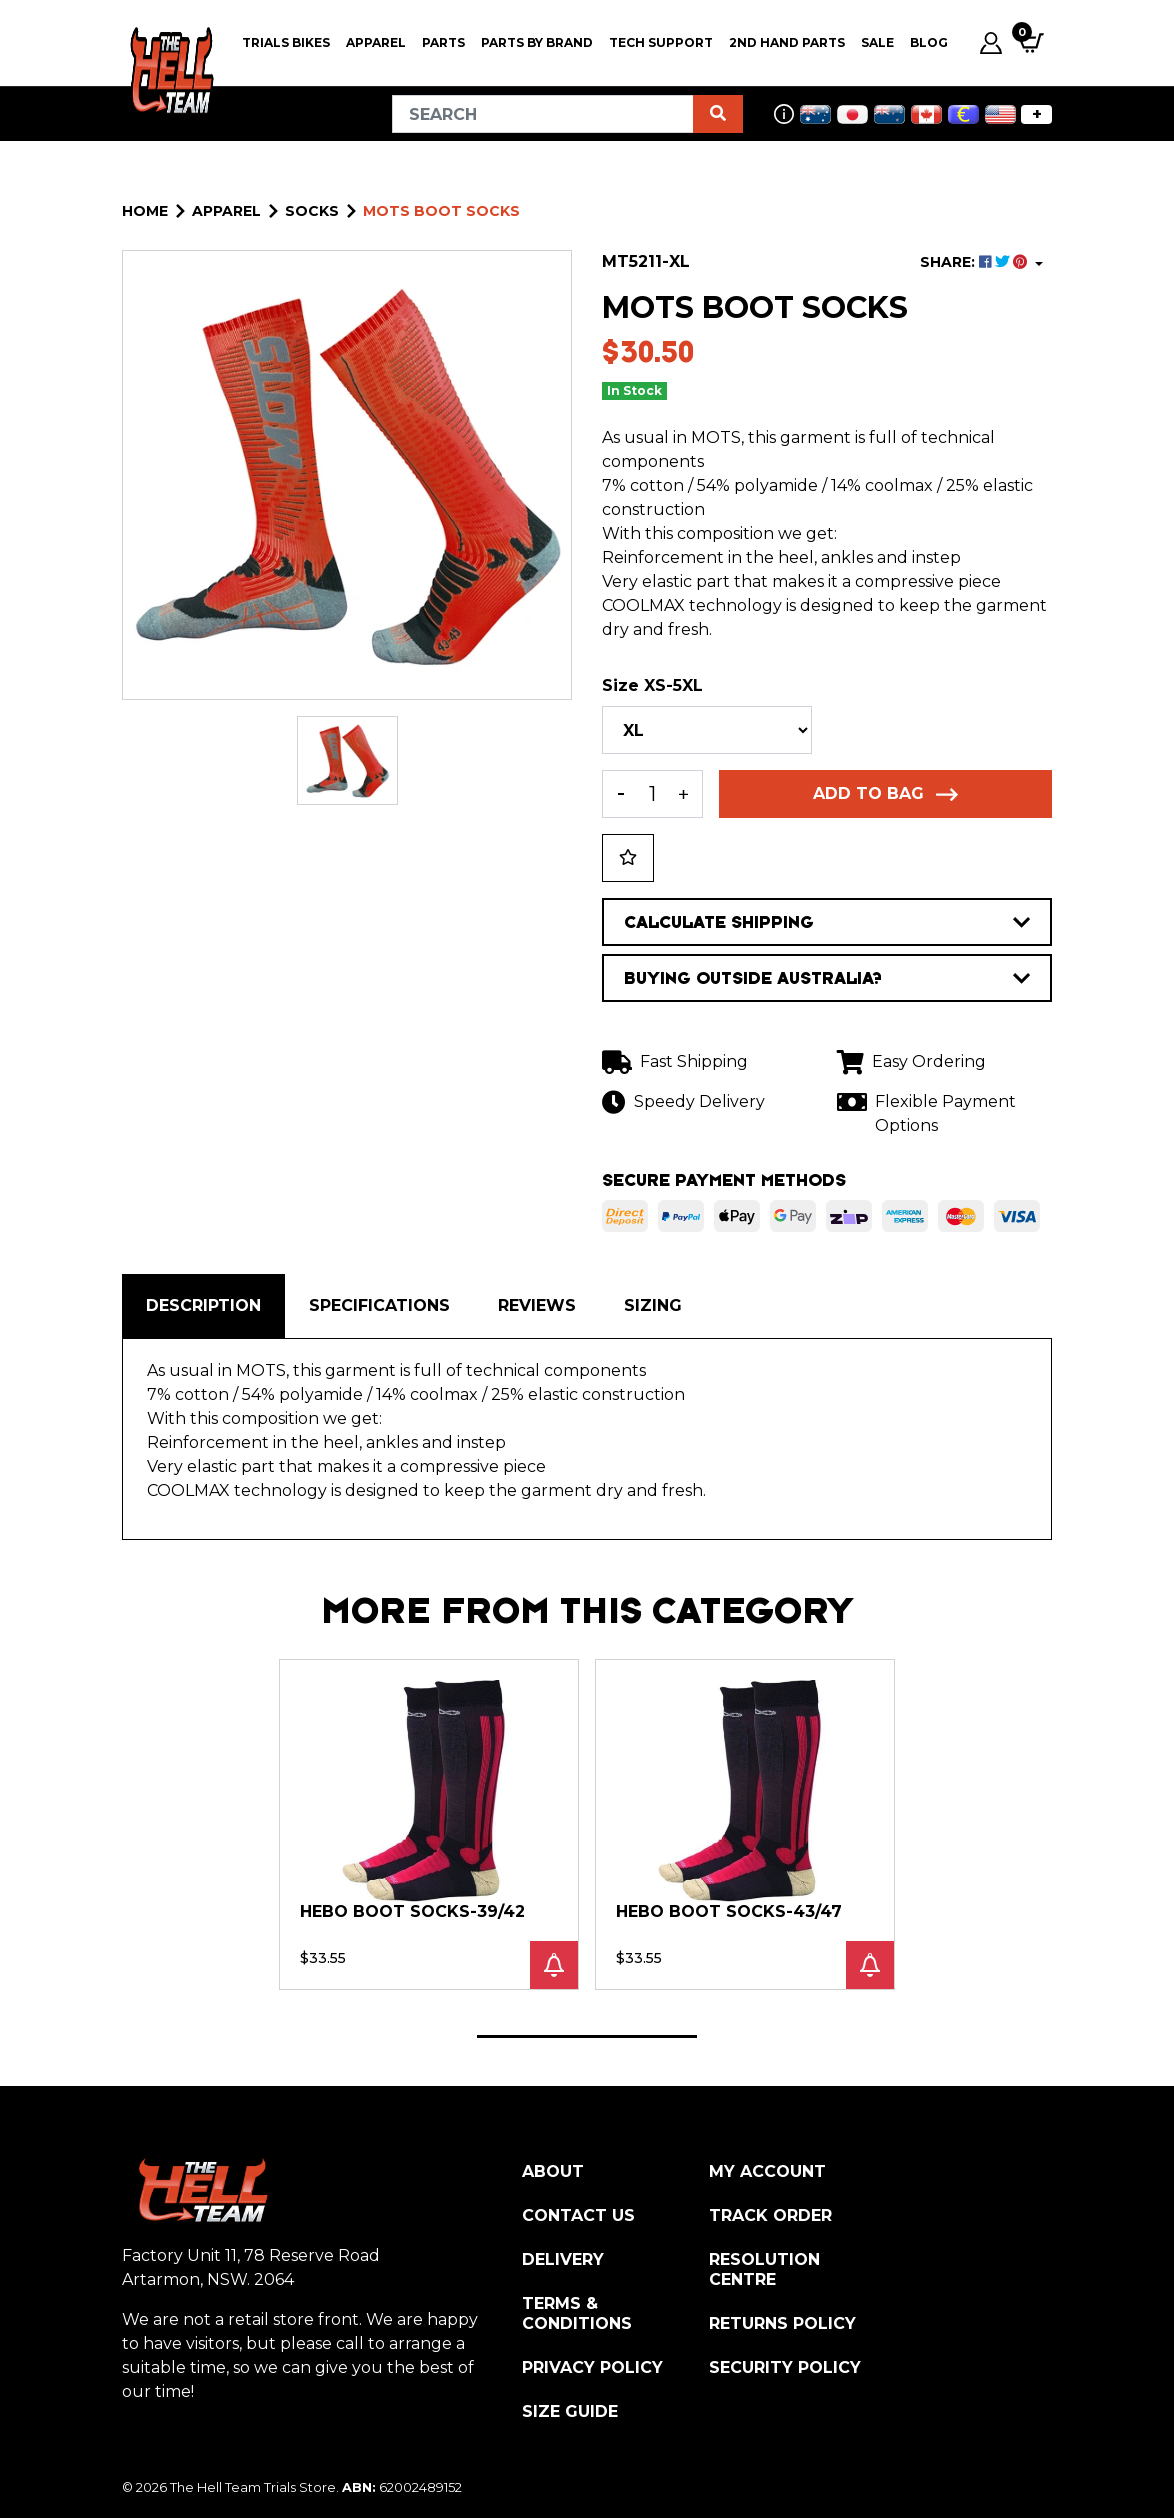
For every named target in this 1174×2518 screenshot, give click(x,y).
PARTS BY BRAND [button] (537, 42)
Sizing (653, 1305)
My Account (767, 2171)
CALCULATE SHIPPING (827, 922)
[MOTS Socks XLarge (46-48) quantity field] (652, 794)
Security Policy (785, 2367)
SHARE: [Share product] (975, 262)
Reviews (537, 1305)
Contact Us (578, 2215)
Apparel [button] (376, 42)
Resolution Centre (764, 2269)
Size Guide (570, 2411)
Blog (929, 42)
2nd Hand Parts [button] (787, 42)
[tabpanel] (429, 1823)
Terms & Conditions (577, 2313)
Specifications (379, 1305)
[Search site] (718, 114)
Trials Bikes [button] (286, 42)
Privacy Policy (592, 2367)
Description (203, 1305)
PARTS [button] (443, 42)
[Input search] (543, 114)
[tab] (203, 1306)
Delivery (563, 2259)
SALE (877, 42)
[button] (628, 858)
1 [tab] (587, 2036)
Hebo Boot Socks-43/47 (729, 1911)
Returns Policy (782, 2323)
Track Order (770, 2215)
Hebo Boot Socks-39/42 (412, 1911)
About (553, 2171)
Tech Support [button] (661, 42)
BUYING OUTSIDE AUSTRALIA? (827, 978)
